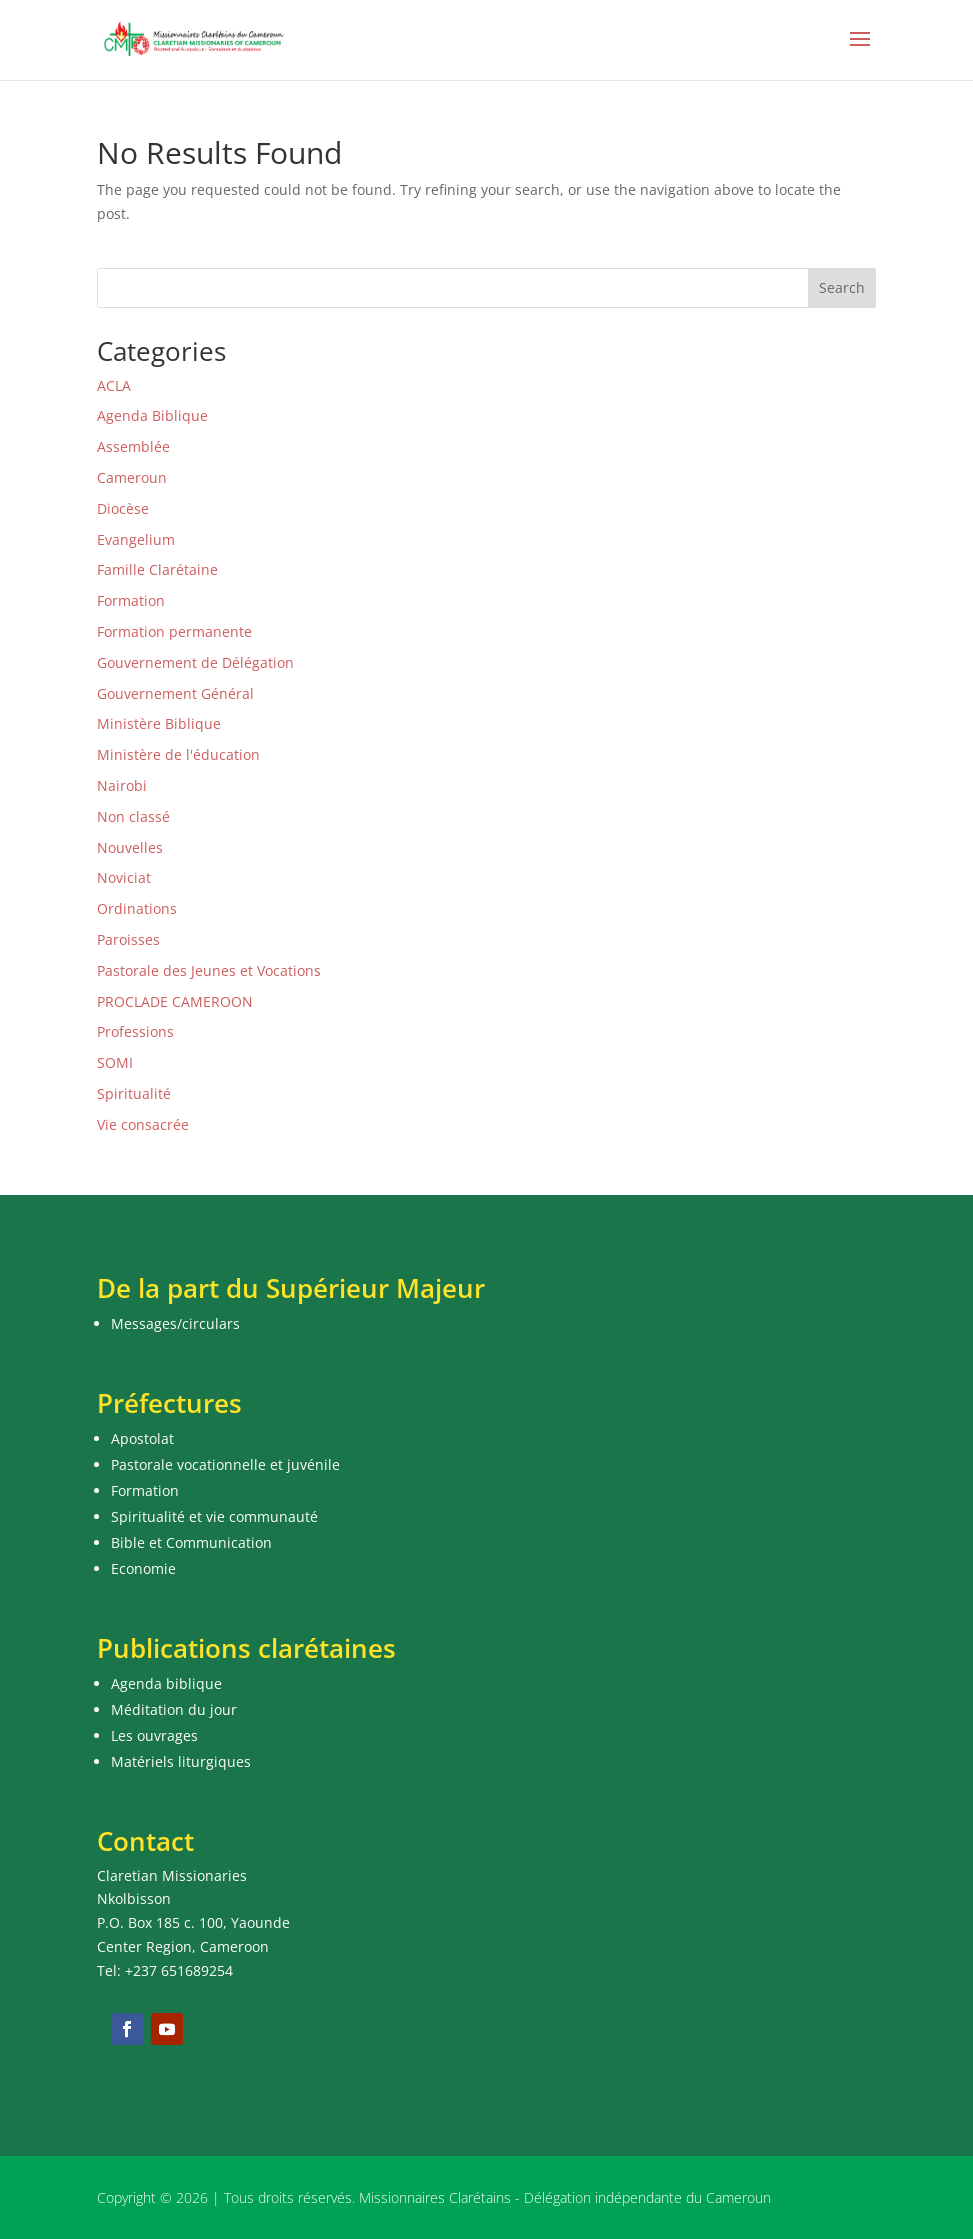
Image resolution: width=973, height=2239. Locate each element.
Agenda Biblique (152, 415)
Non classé (133, 816)
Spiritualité (134, 1093)
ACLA (114, 385)
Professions (135, 1031)
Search (842, 287)
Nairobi (122, 785)
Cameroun (132, 477)
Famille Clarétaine (157, 569)
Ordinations (137, 908)
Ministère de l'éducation (178, 754)
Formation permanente (174, 631)
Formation (131, 600)
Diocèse (123, 508)
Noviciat (124, 877)
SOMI (115, 1062)
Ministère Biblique (159, 723)
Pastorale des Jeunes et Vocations (209, 970)
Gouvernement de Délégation (195, 662)
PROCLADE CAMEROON (175, 1001)
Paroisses (128, 939)
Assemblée (133, 446)
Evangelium (136, 539)
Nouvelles (130, 847)
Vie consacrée (143, 1124)
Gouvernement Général (175, 693)
